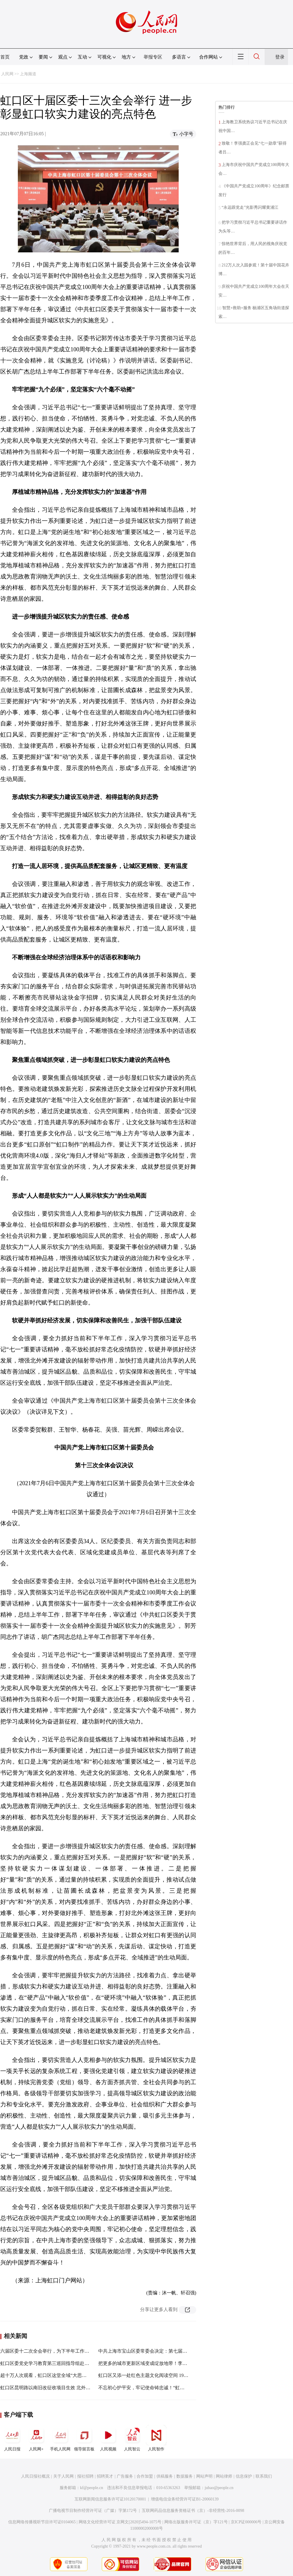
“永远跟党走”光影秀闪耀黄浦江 (250, 207)
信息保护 (244, 2476)
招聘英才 (105, 2476)
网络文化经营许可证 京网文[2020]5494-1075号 (120, 2522)
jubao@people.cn (219, 2488)
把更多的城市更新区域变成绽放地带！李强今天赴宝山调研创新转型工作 (173, 2363)
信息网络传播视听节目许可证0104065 (42, 2522)
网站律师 (224, 2476)
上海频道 (28, 74)
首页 (5, 56)
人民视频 (108, 2438)
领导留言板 (84, 2438)
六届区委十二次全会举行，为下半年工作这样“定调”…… (58, 2351)
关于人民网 (63, 2476)
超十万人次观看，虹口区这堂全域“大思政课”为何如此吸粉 (60, 2375)
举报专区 (153, 56)
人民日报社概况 (35, 2476)
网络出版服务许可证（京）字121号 (196, 2522)
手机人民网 (60, 2438)
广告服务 (125, 2476)
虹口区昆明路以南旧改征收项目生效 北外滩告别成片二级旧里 (64, 2387)
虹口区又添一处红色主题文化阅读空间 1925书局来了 (152, 2375)
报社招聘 (85, 2476)
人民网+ (36, 2438)
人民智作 (156, 2438)
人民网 (7, 74)
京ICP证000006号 (246, 2522)
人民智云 (132, 2438)
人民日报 (12, 2438)
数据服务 (184, 2476)
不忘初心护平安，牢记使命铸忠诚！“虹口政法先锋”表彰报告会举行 (168, 2387)
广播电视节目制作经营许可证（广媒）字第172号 (93, 2510)
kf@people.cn (91, 2488)
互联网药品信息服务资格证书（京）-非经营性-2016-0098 (193, 2510)
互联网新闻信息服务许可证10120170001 (110, 2499)
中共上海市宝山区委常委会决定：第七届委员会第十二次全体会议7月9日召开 (177, 2351)
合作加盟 (145, 2476)
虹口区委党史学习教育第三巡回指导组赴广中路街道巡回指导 (63, 2363)
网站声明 (204, 2476)
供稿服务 (164, 2476)
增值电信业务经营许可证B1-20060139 (184, 2499)
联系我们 (264, 2476)
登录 (280, 56)
